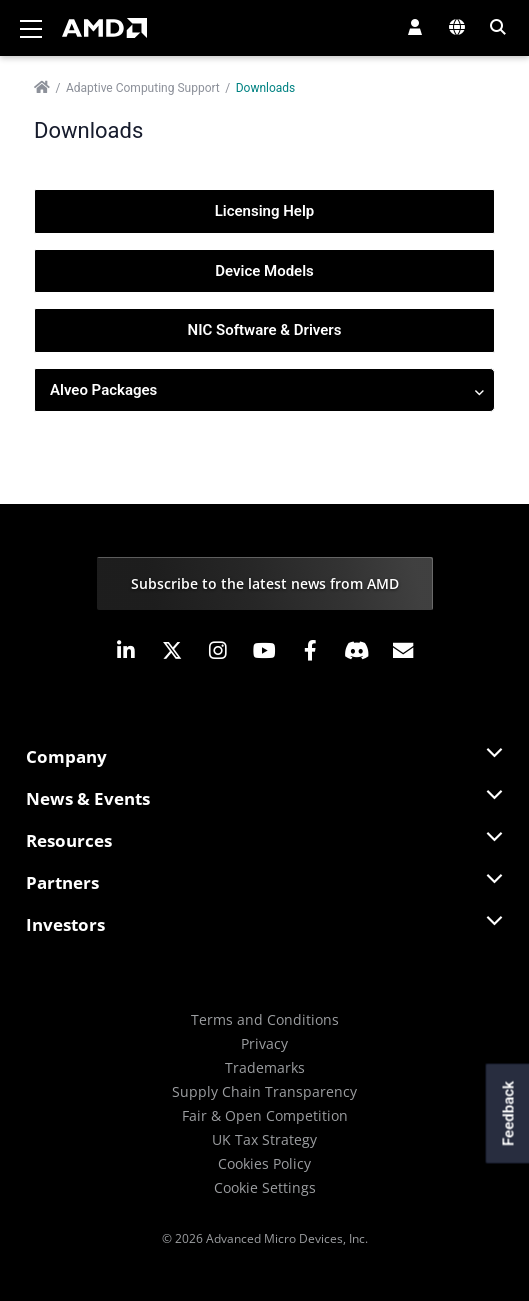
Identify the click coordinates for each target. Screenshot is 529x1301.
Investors (65, 924)
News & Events (88, 798)
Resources (69, 840)
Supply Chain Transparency (264, 1091)
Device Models (264, 271)
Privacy (264, 1043)
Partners (62, 882)
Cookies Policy (264, 1163)
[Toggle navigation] (31, 28)
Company (66, 756)
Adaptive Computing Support (143, 88)
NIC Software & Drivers (265, 330)
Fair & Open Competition (265, 1115)
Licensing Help (265, 211)
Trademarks (265, 1067)
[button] (415, 27)
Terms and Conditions (265, 1019)
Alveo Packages (267, 390)
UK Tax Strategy (264, 1139)
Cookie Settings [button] (265, 1187)
